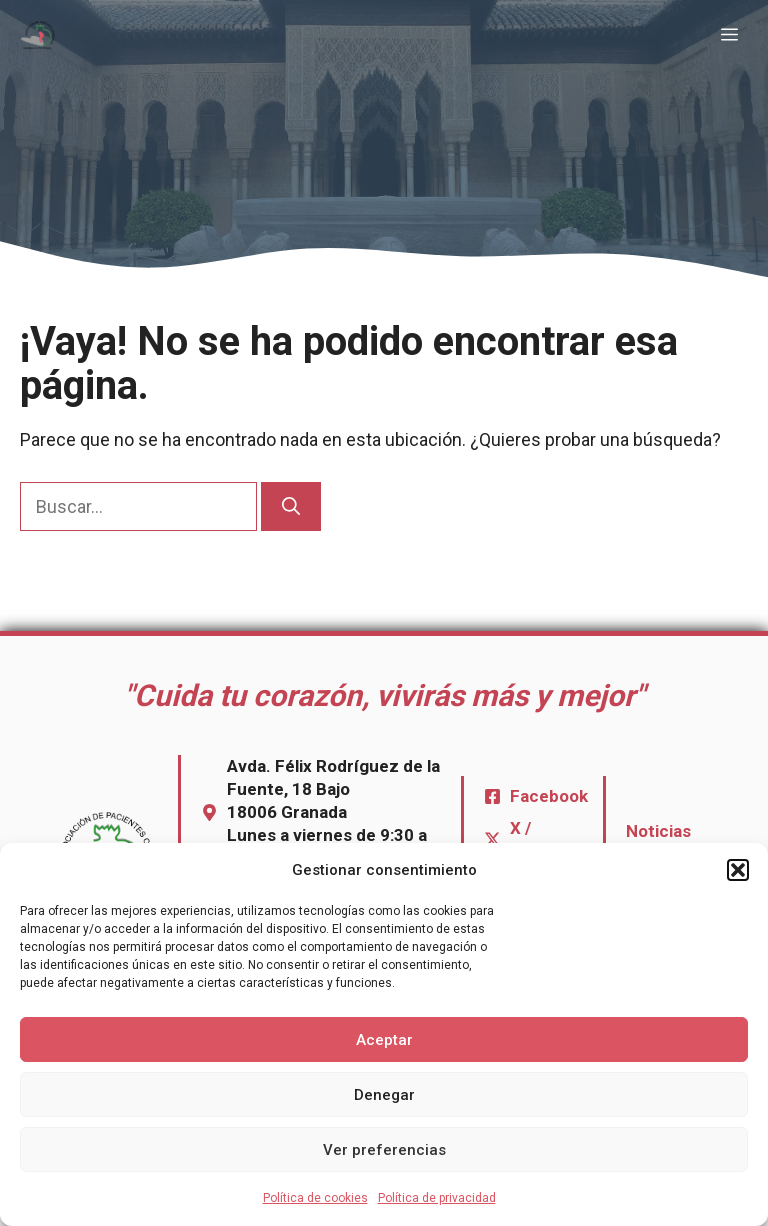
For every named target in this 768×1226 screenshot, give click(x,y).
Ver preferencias (384, 1150)
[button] (738, 870)
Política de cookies (315, 1198)
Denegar (384, 1095)
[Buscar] (291, 506)
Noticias (658, 831)
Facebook (549, 796)
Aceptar (384, 1040)
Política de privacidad (437, 1198)
